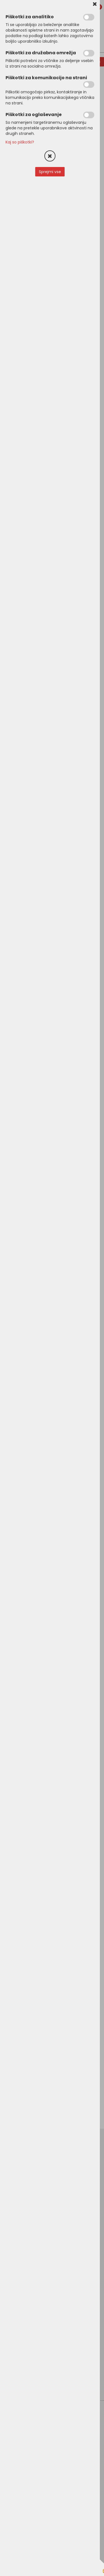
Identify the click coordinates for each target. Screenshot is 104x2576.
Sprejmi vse (50, 171)
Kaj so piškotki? (20, 142)
